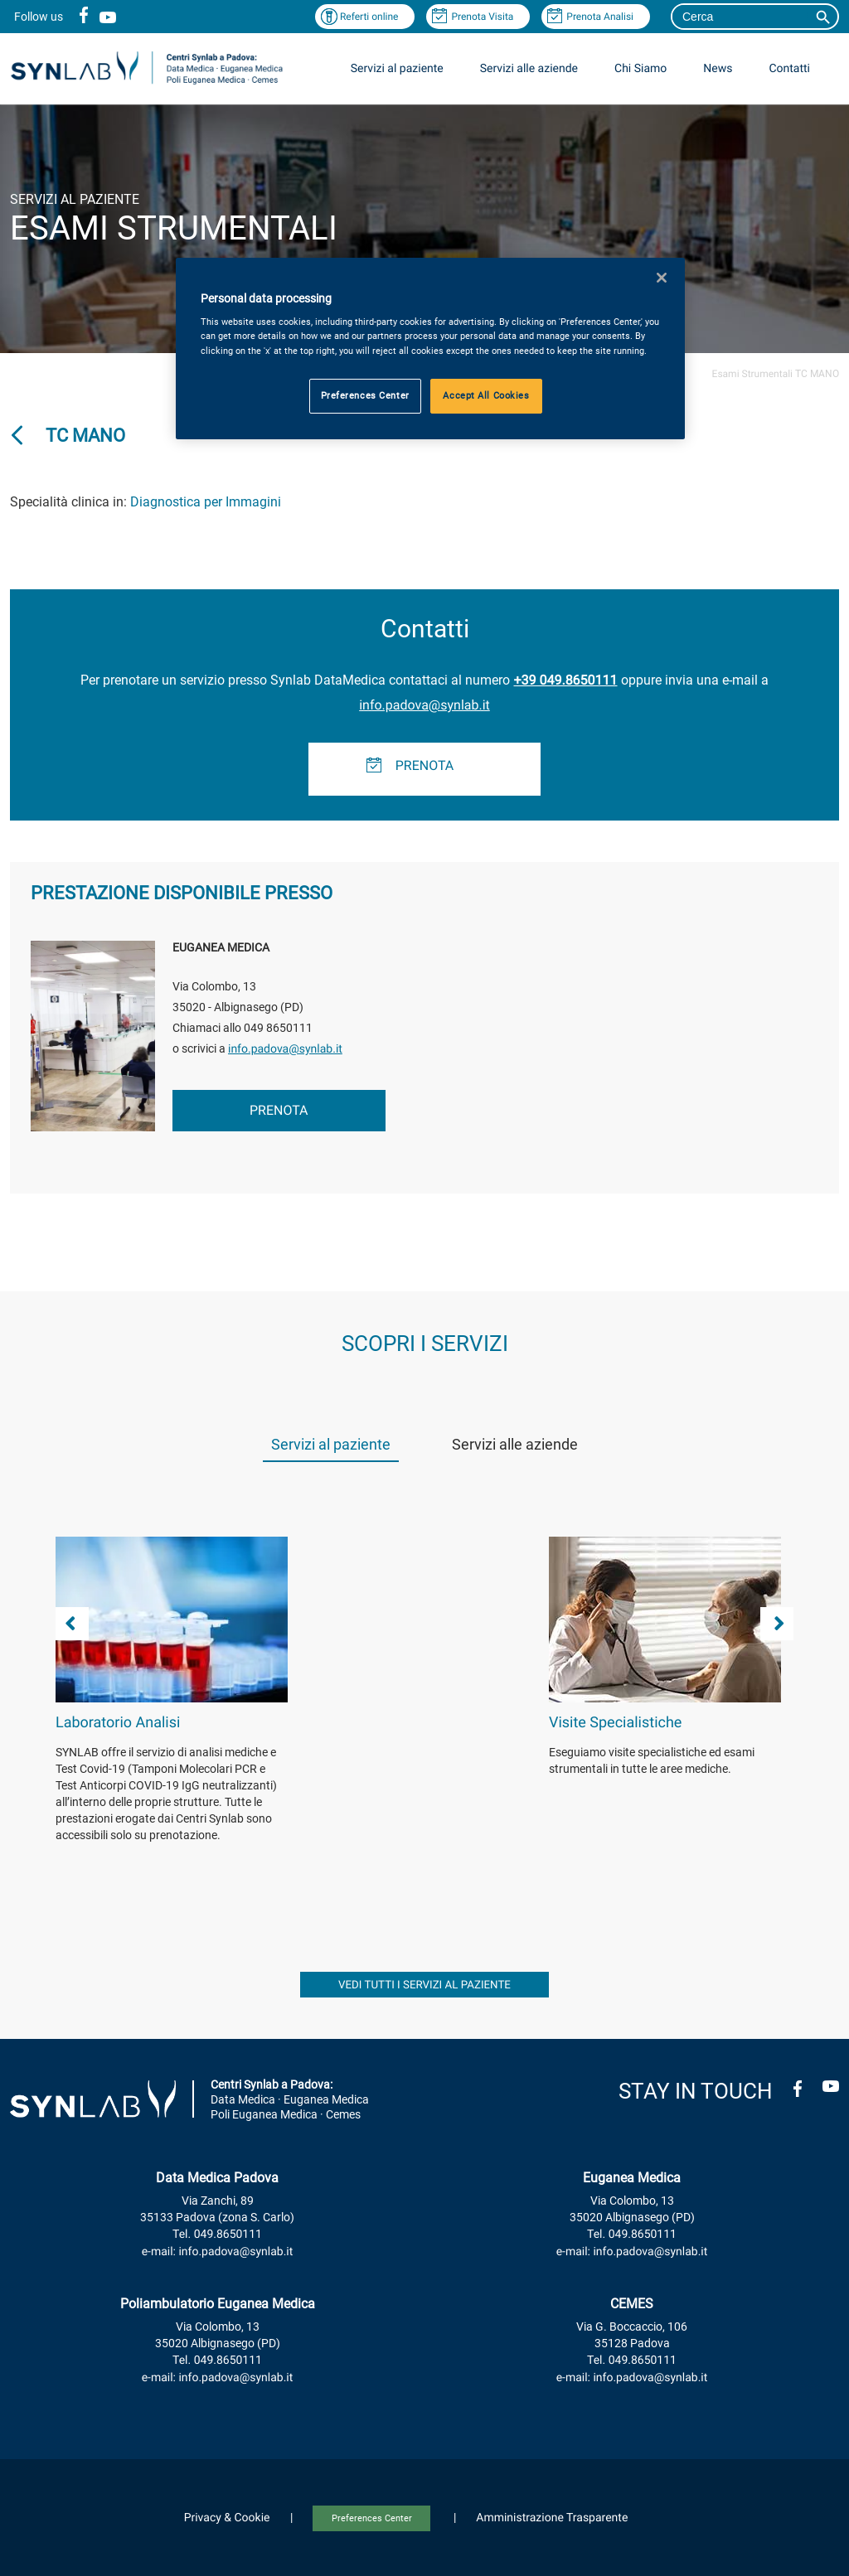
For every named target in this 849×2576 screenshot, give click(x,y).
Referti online (369, 16)
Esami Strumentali (752, 374)
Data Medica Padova (217, 2178)
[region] (430, 348)
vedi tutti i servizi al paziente (424, 1985)
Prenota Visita (482, 16)
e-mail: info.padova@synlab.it (218, 2252)
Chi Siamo (640, 68)
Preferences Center (372, 2518)
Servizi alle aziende (529, 68)
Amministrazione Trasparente (552, 2518)
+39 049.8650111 (565, 680)
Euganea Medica (632, 2178)
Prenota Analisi (599, 16)
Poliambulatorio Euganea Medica (217, 2304)
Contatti (789, 68)
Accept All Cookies (486, 395)
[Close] (661, 277)
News (717, 68)
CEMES (631, 2304)
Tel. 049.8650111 (217, 2234)
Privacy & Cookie (227, 2518)
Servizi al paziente (397, 68)
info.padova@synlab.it (424, 705)
